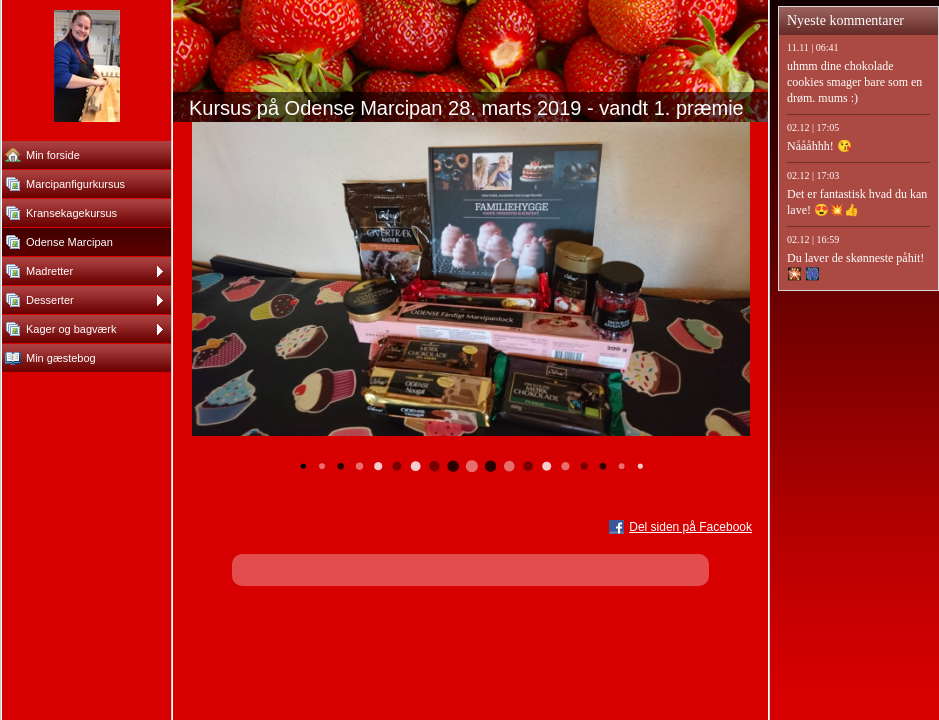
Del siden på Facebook (690, 527)
